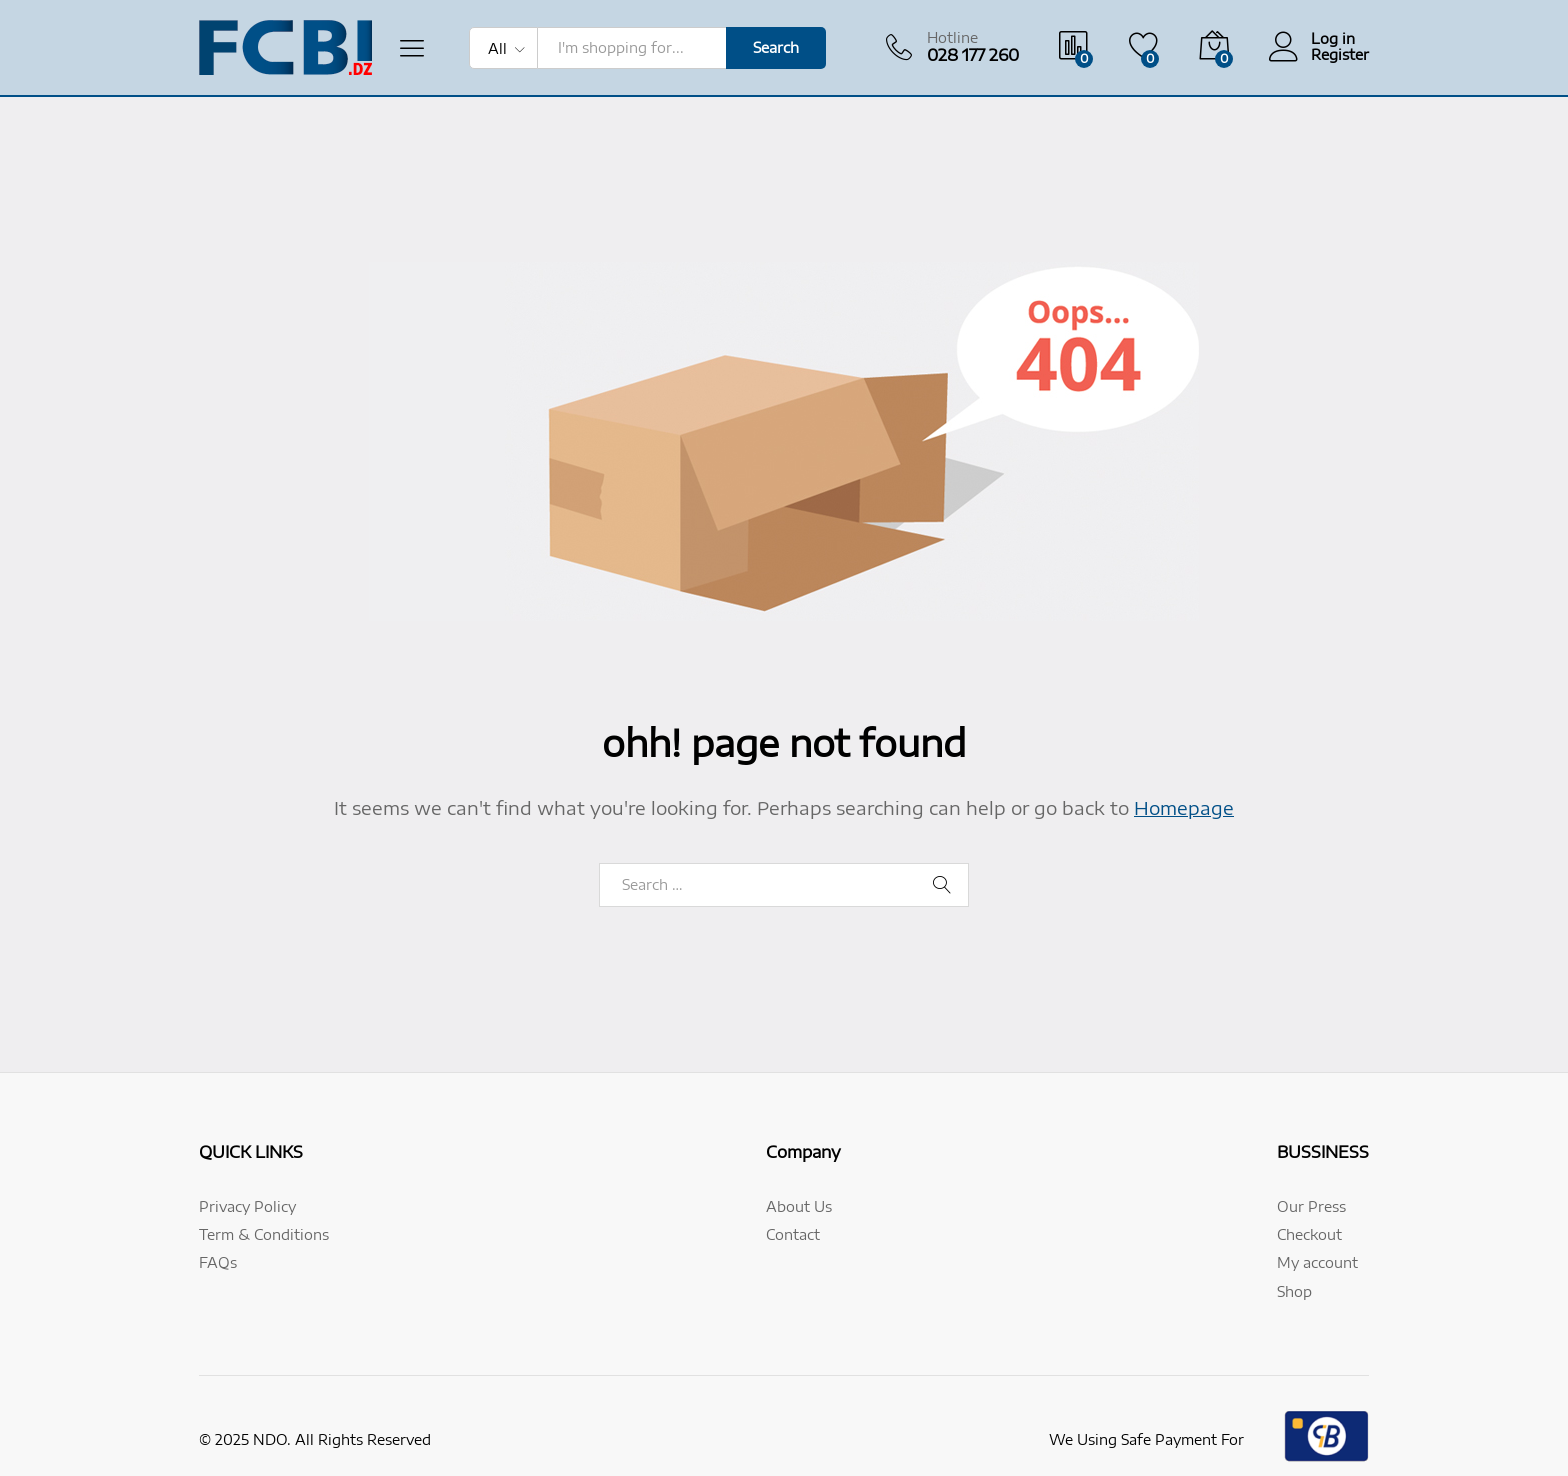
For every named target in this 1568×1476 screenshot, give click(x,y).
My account (1317, 1262)
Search (776, 47)
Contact (793, 1234)
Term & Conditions (264, 1234)
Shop (1294, 1291)
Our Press (1311, 1206)
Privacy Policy (247, 1206)
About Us (799, 1206)
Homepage (1184, 807)
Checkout (1309, 1234)
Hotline (952, 38)
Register (1340, 55)
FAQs (218, 1262)
